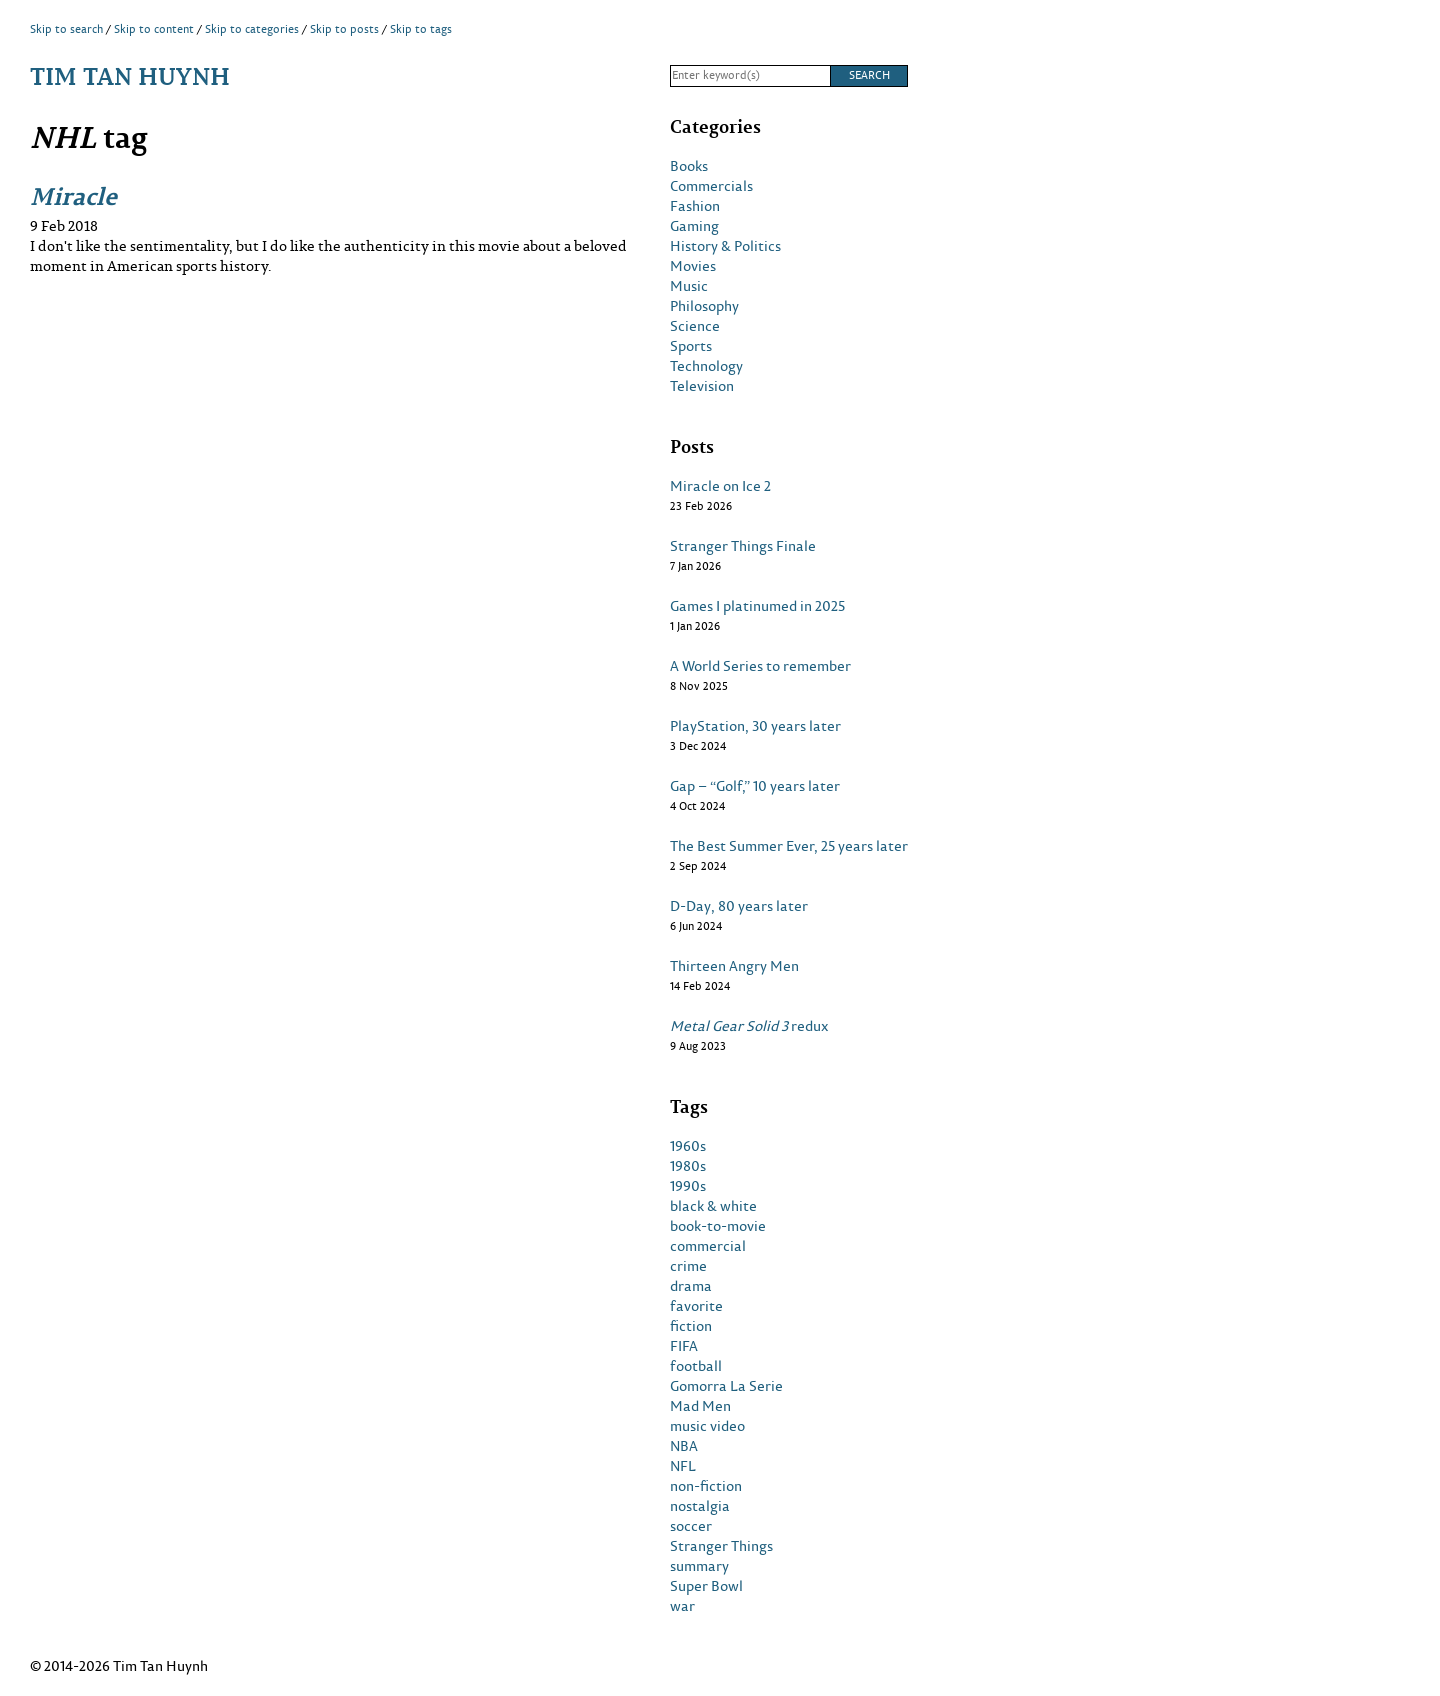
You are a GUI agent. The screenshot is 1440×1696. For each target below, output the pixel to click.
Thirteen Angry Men (734, 966)
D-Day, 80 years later (739, 906)
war (682, 1606)
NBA (684, 1446)
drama (691, 1286)
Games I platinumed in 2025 (757, 606)
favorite (696, 1306)
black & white (713, 1206)
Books (689, 166)
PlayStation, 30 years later (755, 726)
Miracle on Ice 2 (720, 486)
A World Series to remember (760, 666)
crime (688, 1266)
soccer (691, 1526)
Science (695, 326)
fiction (691, 1326)
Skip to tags (421, 29)
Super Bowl (706, 1586)
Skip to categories (252, 29)
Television (702, 386)
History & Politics (725, 246)
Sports (691, 346)
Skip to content (154, 29)
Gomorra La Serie (726, 1386)
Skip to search (66, 29)
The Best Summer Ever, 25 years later (789, 846)
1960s (688, 1146)
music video (707, 1426)
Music (689, 286)
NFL (683, 1466)
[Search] (750, 76)
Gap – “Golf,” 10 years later (755, 786)
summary (699, 1566)
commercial (708, 1246)
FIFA (684, 1346)
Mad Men (700, 1406)
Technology (706, 366)
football (696, 1366)
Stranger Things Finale (743, 546)
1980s (688, 1166)
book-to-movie (718, 1226)
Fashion (695, 206)
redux (749, 1026)
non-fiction (706, 1486)
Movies (693, 266)
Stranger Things (721, 1546)
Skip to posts (344, 29)
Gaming (694, 226)
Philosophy (704, 306)
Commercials (711, 186)
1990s (688, 1186)
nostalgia (700, 1506)
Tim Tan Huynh (130, 75)
